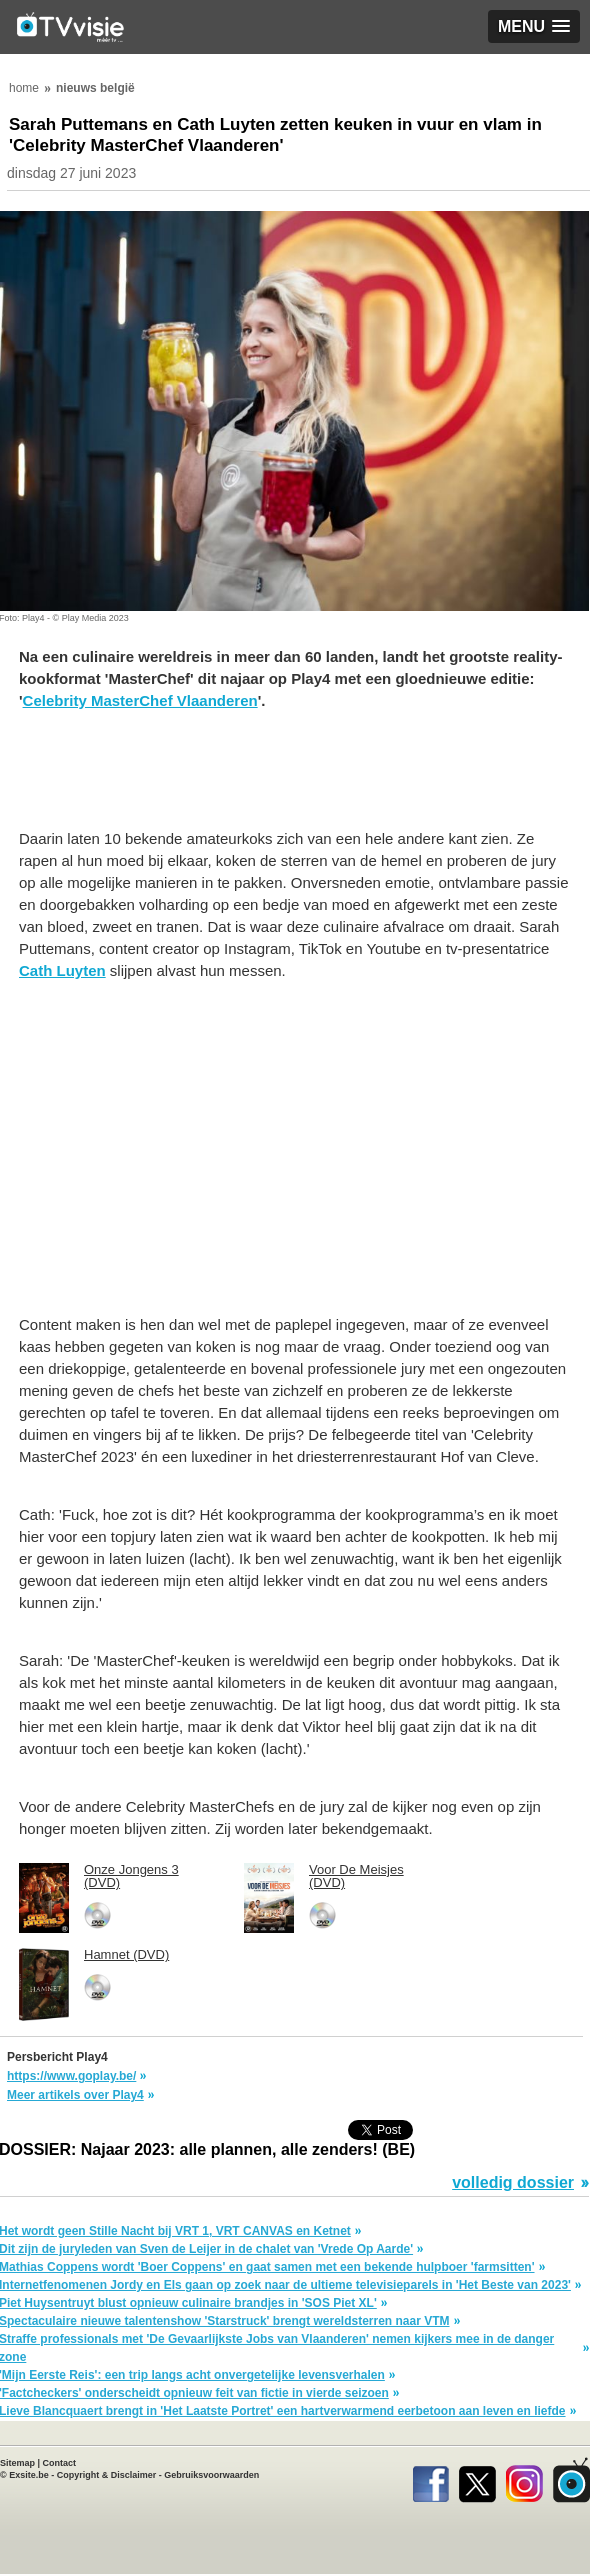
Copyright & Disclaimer (107, 2475)
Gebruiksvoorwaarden (211, 2475)
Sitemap (17, 2463)
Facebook (430, 2480)
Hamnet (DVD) (126, 1954)
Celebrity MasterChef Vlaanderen (140, 700)
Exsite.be (29, 2475)
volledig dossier (513, 2183)
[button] (534, 26)
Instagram (524, 2480)
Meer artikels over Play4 (75, 2095)
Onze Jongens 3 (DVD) (131, 1876)
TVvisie (571, 2480)
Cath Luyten (62, 970)
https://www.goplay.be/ (71, 2076)
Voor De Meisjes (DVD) (356, 1876)
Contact (60, 2463)
